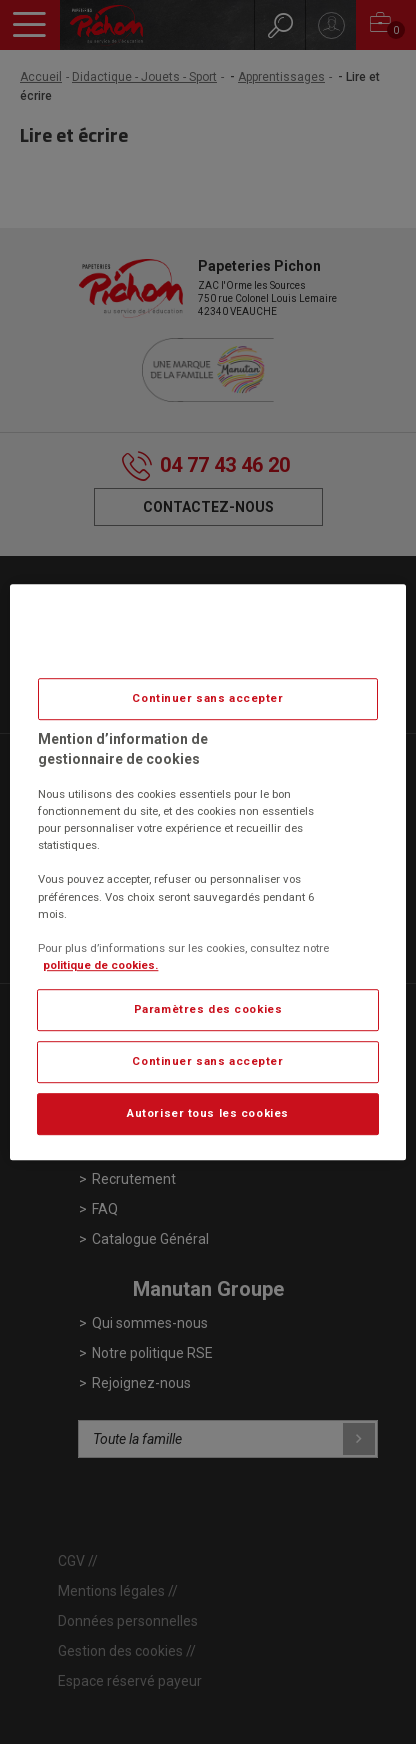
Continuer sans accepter (207, 698)
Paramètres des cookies (208, 1009)
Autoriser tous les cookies (208, 1113)
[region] (207, 872)
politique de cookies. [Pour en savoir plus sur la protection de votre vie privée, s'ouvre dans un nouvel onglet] (100, 965)
